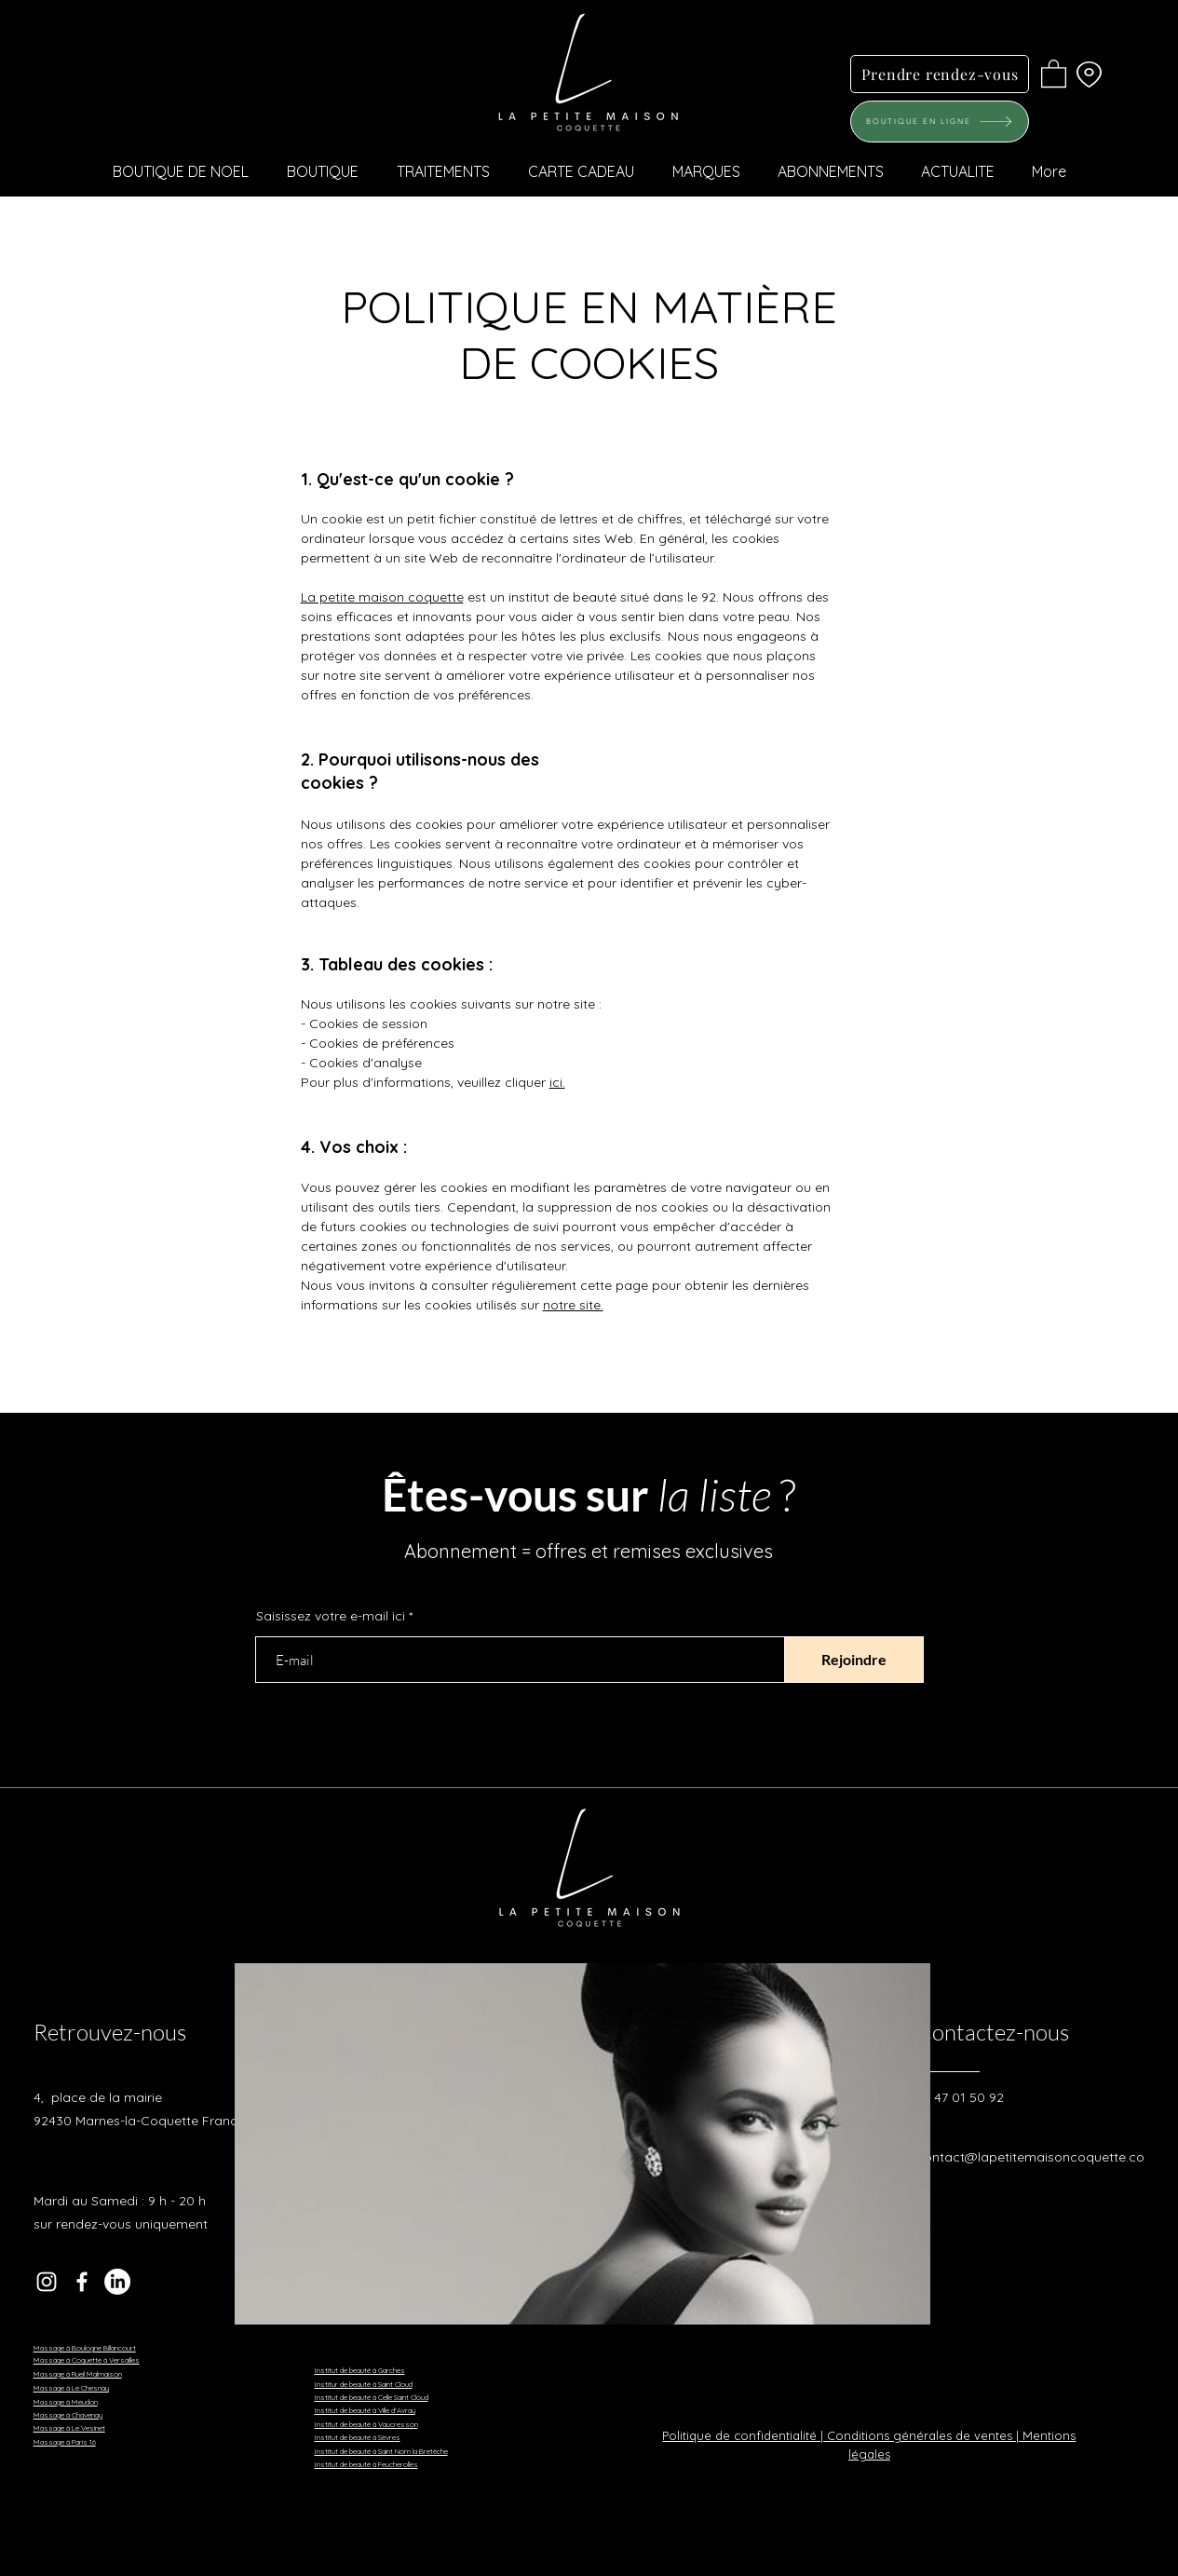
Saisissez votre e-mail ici (330, 1615)
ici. (557, 1082)
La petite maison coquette (382, 597)
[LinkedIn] (117, 2282)
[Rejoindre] (854, 1659)
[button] (1053, 73)
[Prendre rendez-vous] (939, 74)
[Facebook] (82, 2282)
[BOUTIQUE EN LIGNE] (939, 121)
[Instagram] (47, 2282)
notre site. (573, 1304)
